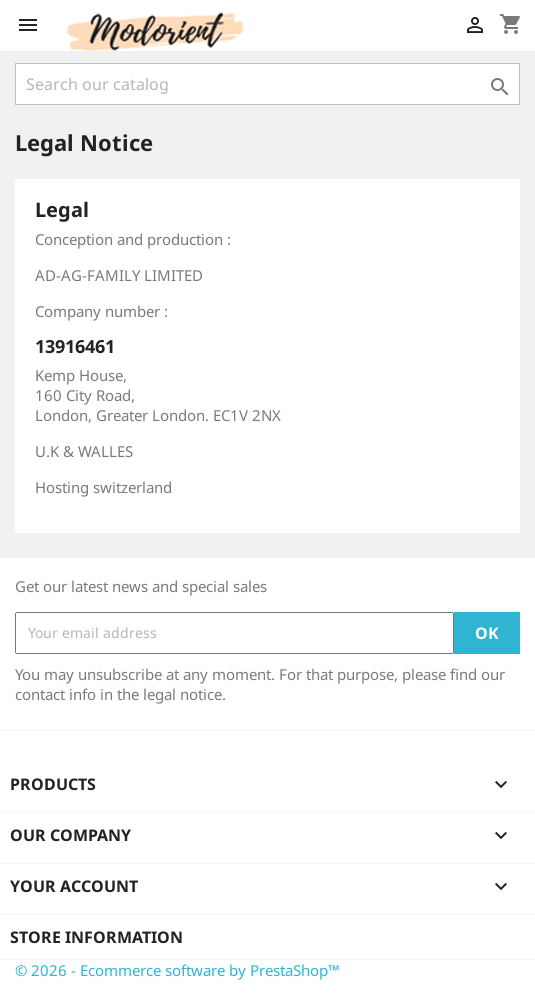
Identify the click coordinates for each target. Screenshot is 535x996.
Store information (96, 937)
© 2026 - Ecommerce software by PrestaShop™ (177, 970)
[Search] (267, 84)
